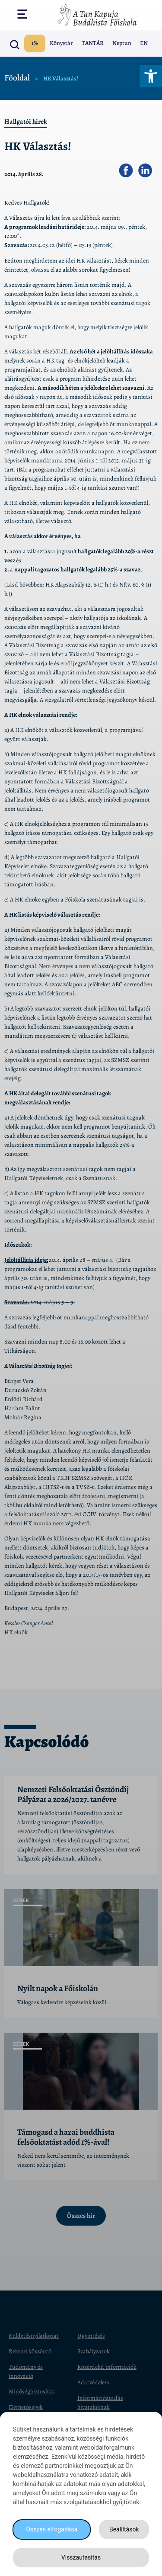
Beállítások (124, 2529)
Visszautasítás (81, 2557)
